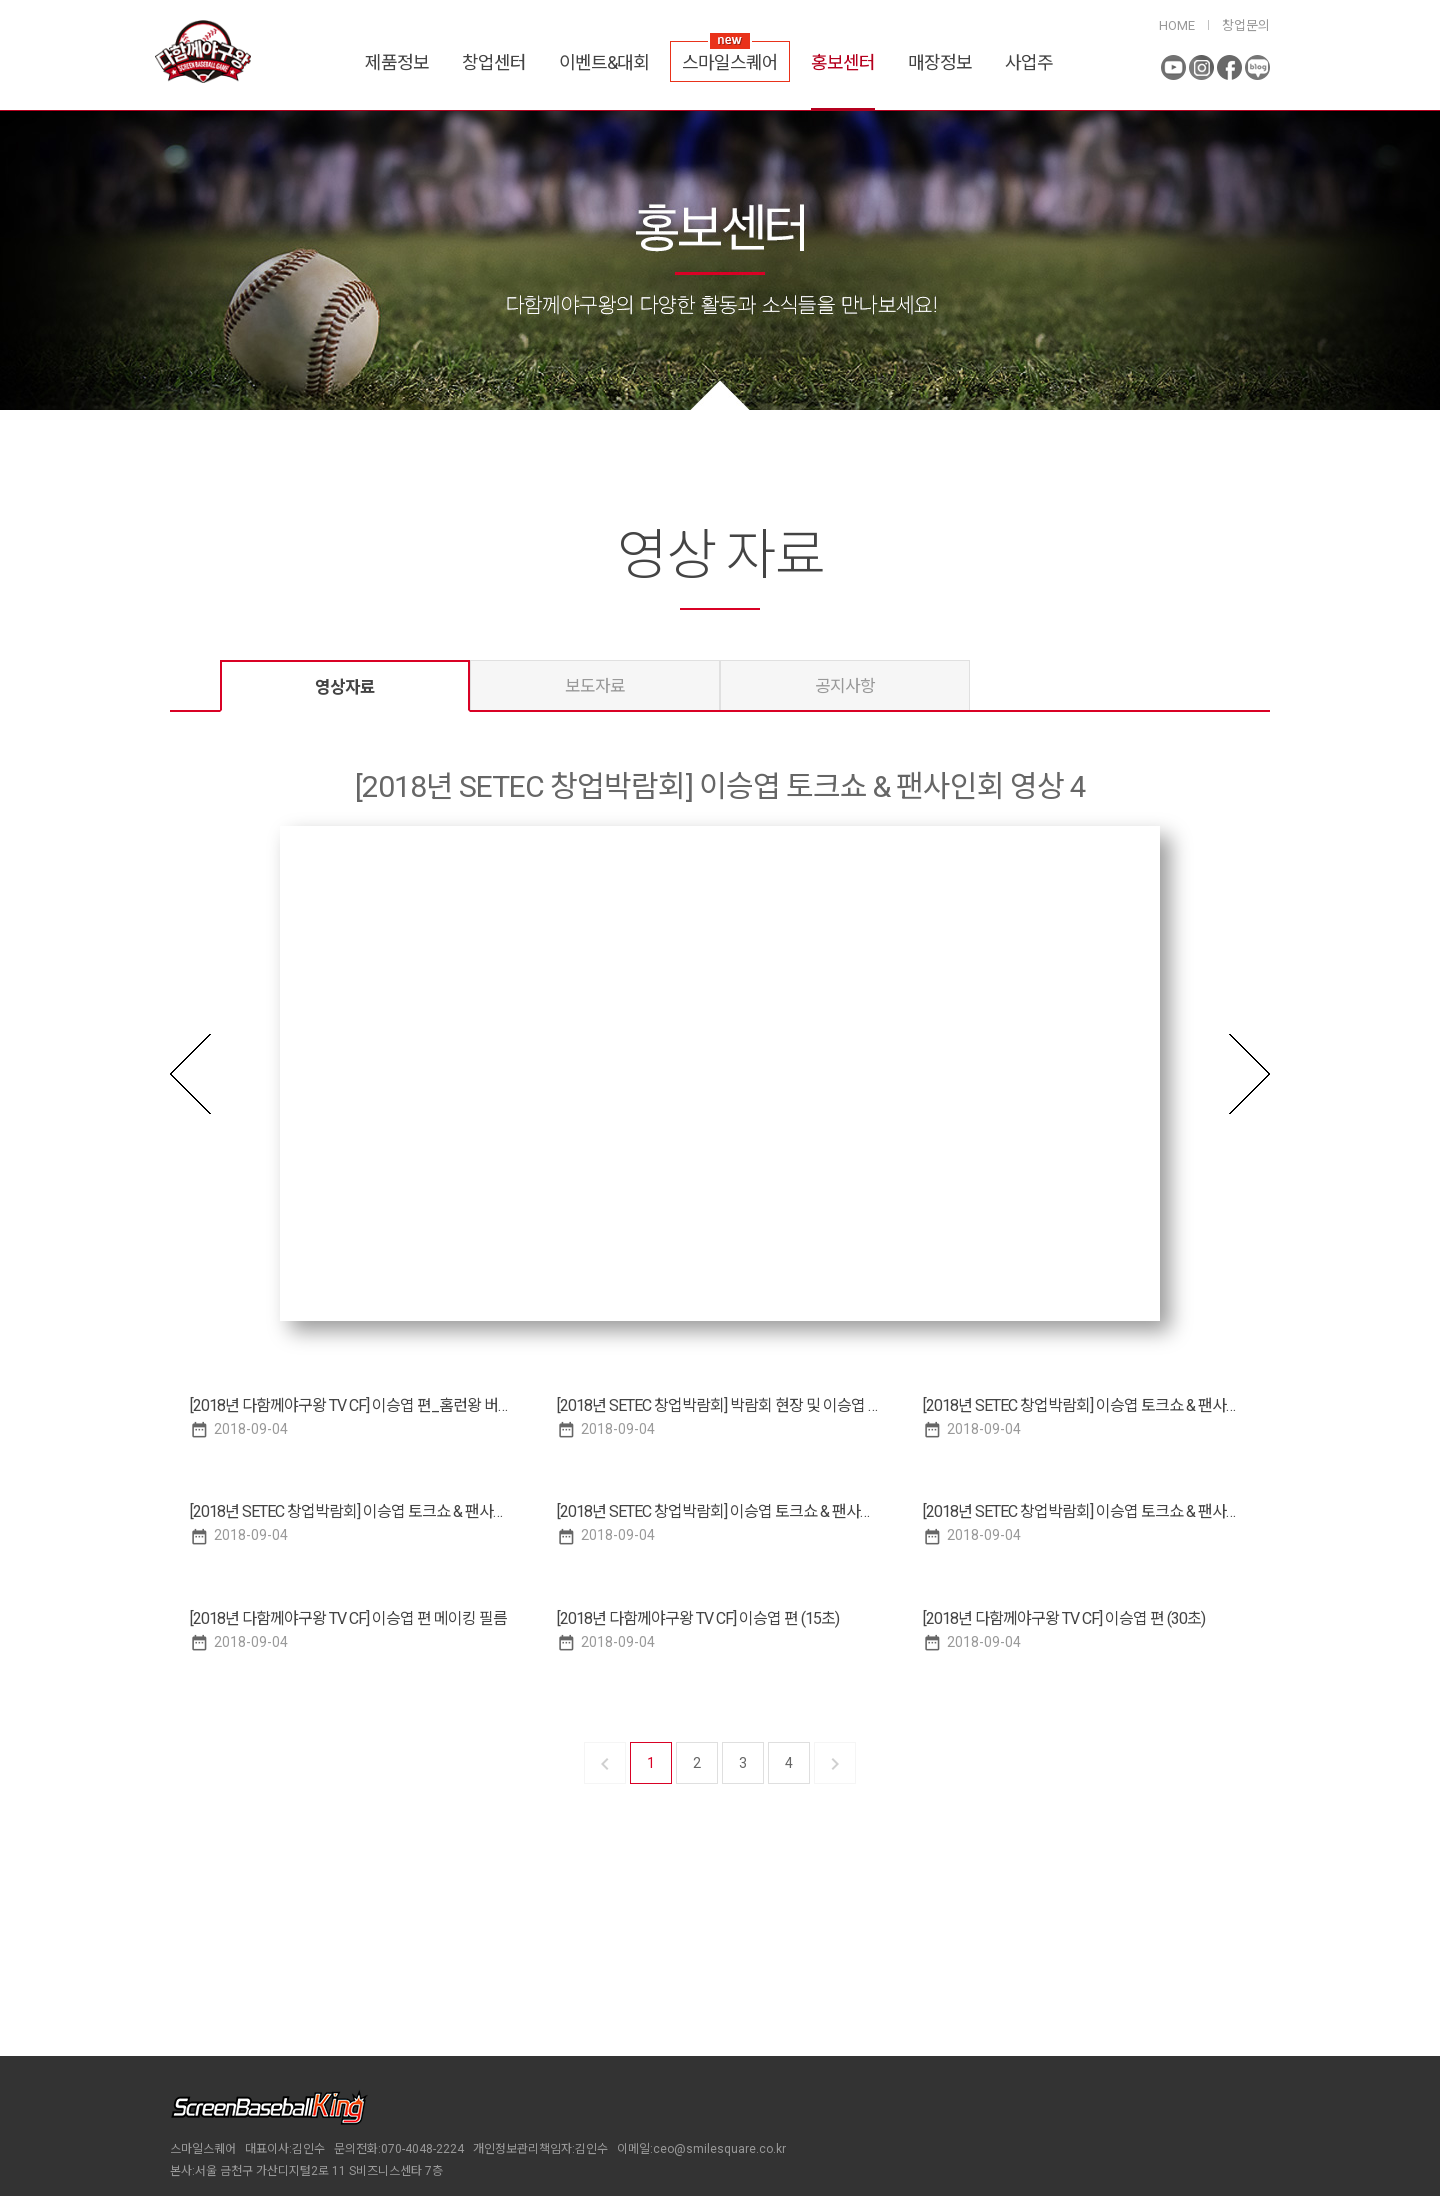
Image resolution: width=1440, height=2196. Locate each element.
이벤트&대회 (604, 62)
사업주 (1029, 62)
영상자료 (345, 687)
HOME (1177, 25)
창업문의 (1246, 25)
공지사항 (845, 686)
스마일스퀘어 (730, 62)
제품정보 (397, 62)
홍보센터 (843, 62)
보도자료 (595, 686)
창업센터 (494, 62)
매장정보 (940, 62)
